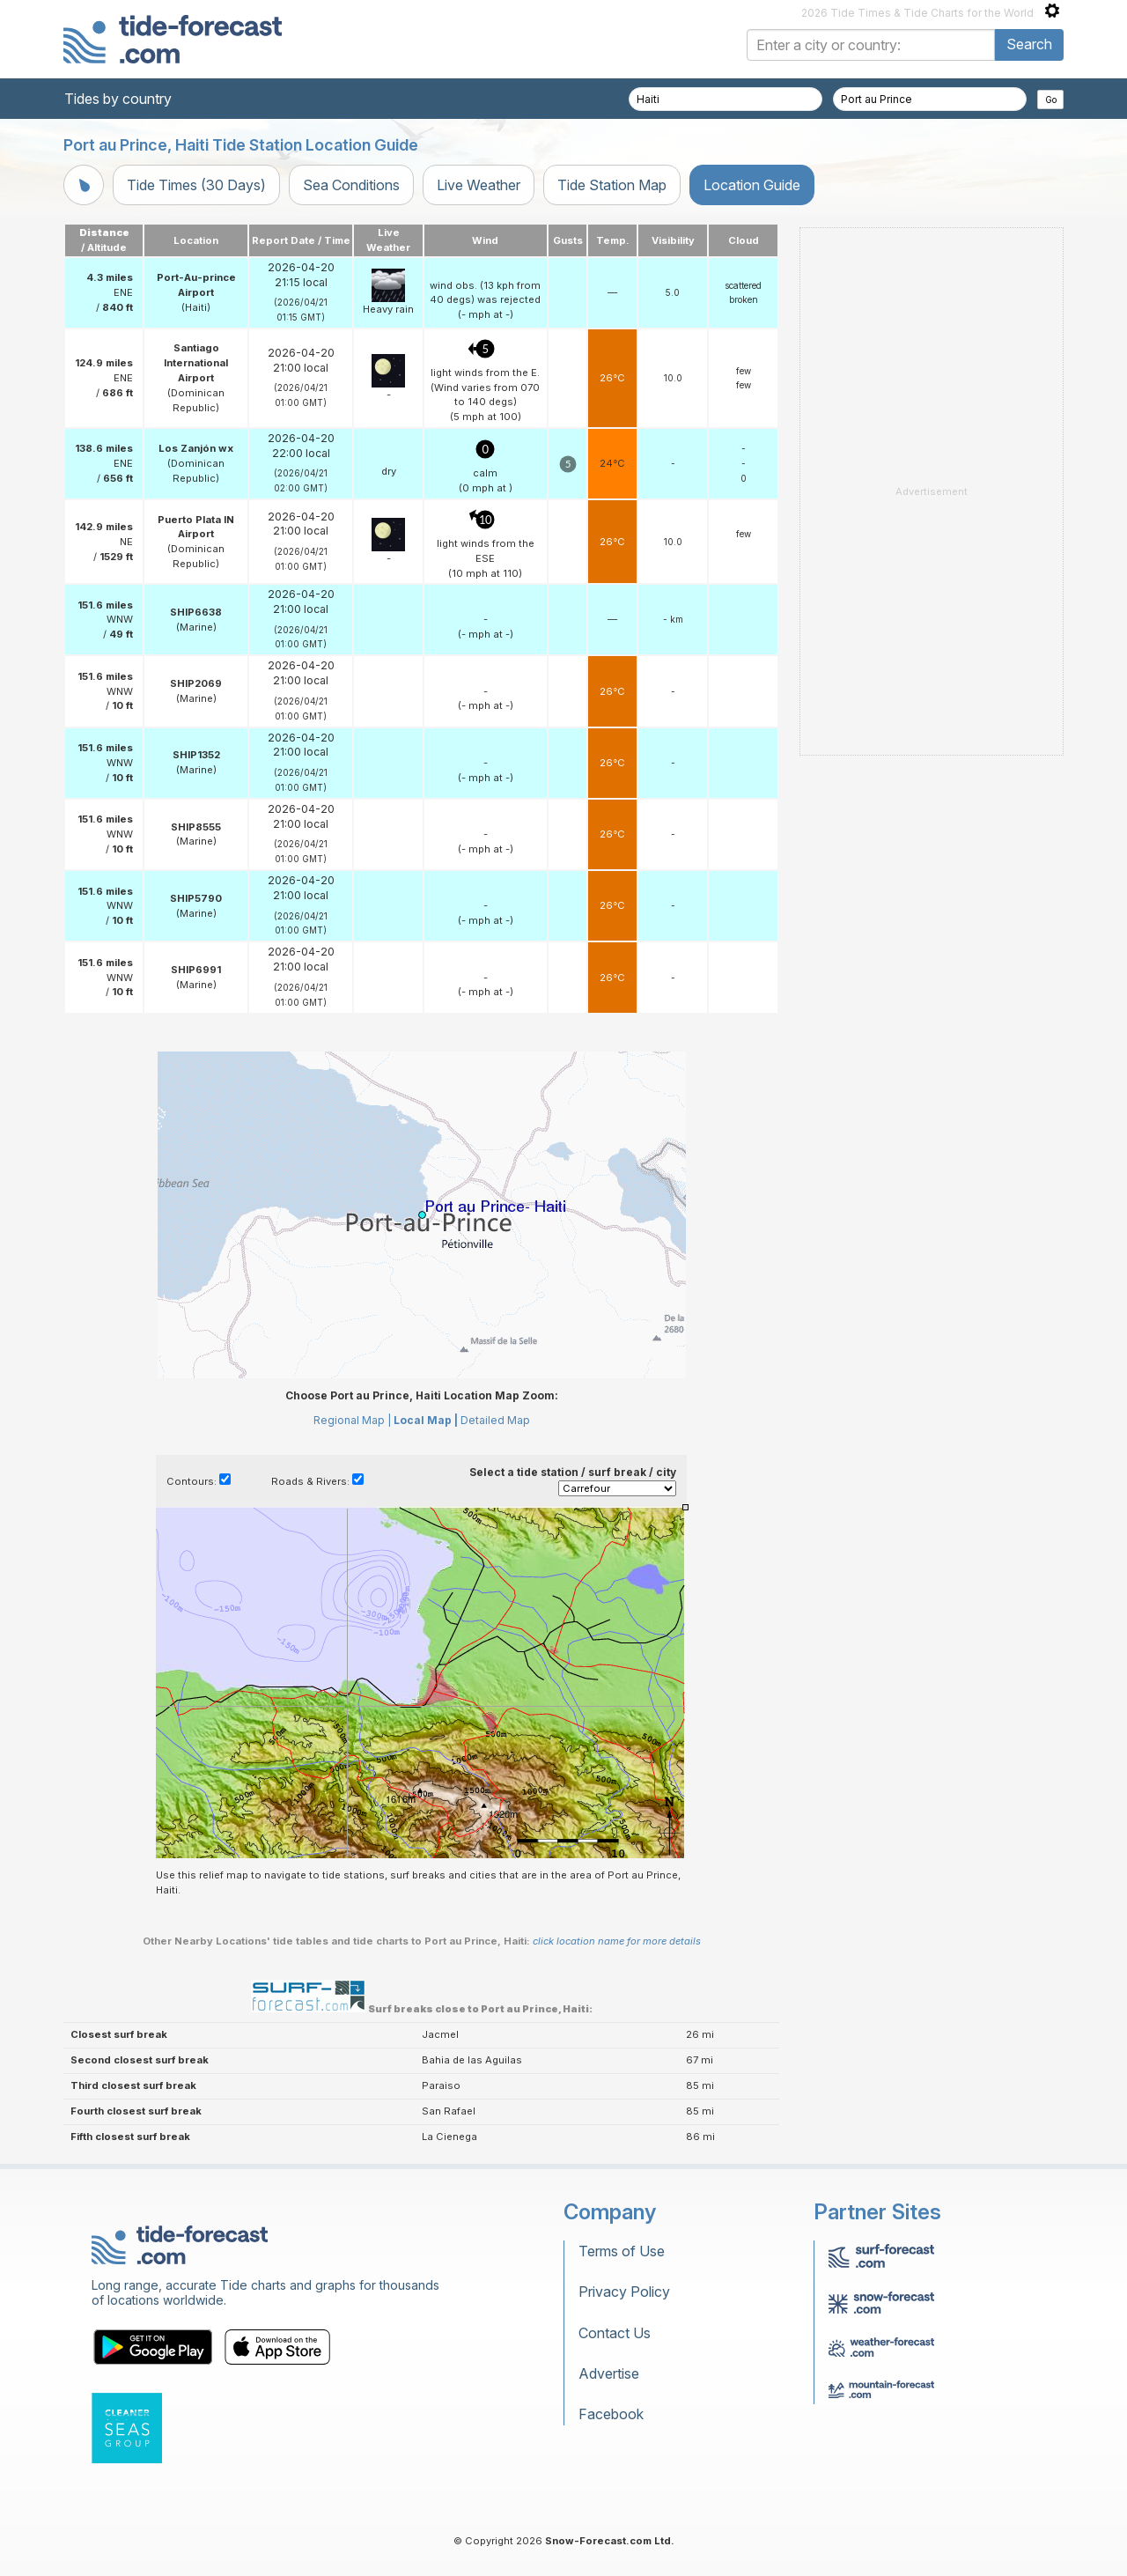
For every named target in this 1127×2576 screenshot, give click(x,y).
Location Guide (751, 185)
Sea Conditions (351, 185)
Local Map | (426, 1420)
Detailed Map (495, 1420)
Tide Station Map (612, 185)
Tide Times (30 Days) (196, 185)
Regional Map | (352, 1420)
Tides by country (118, 98)
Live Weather (478, 185)
